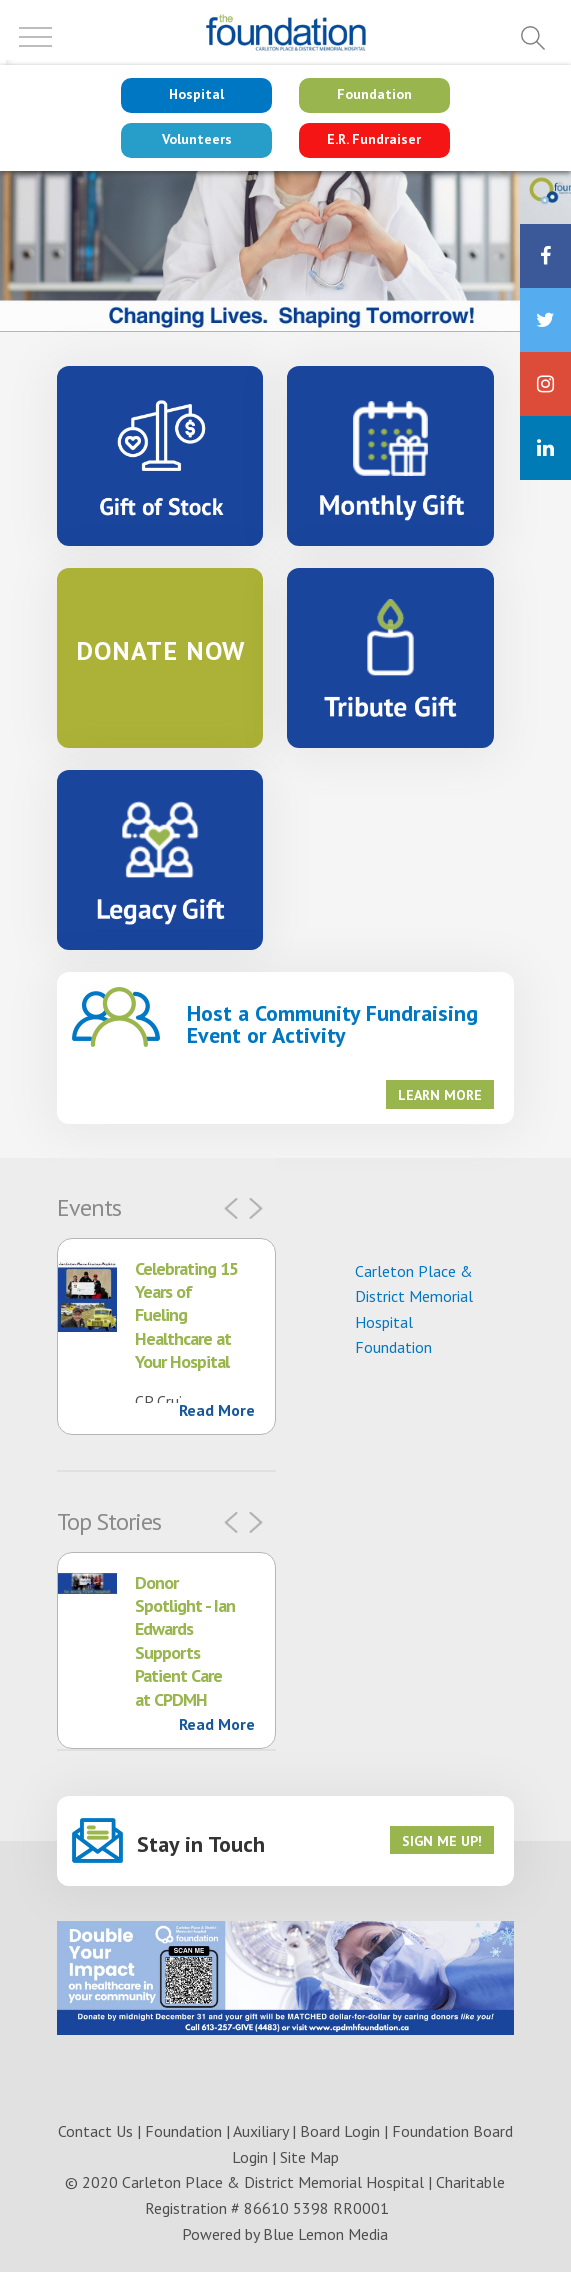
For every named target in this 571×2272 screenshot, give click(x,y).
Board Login (340, 2131)
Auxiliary (260, 2131)
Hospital (196, 94)
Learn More (440, 1095)
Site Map (309, 2157)
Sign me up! (442, 1841)
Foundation (374, 94)
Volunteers (197, 139)
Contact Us (95, 2131)
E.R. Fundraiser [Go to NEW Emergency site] (374, 139)
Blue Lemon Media (325, 2234)
